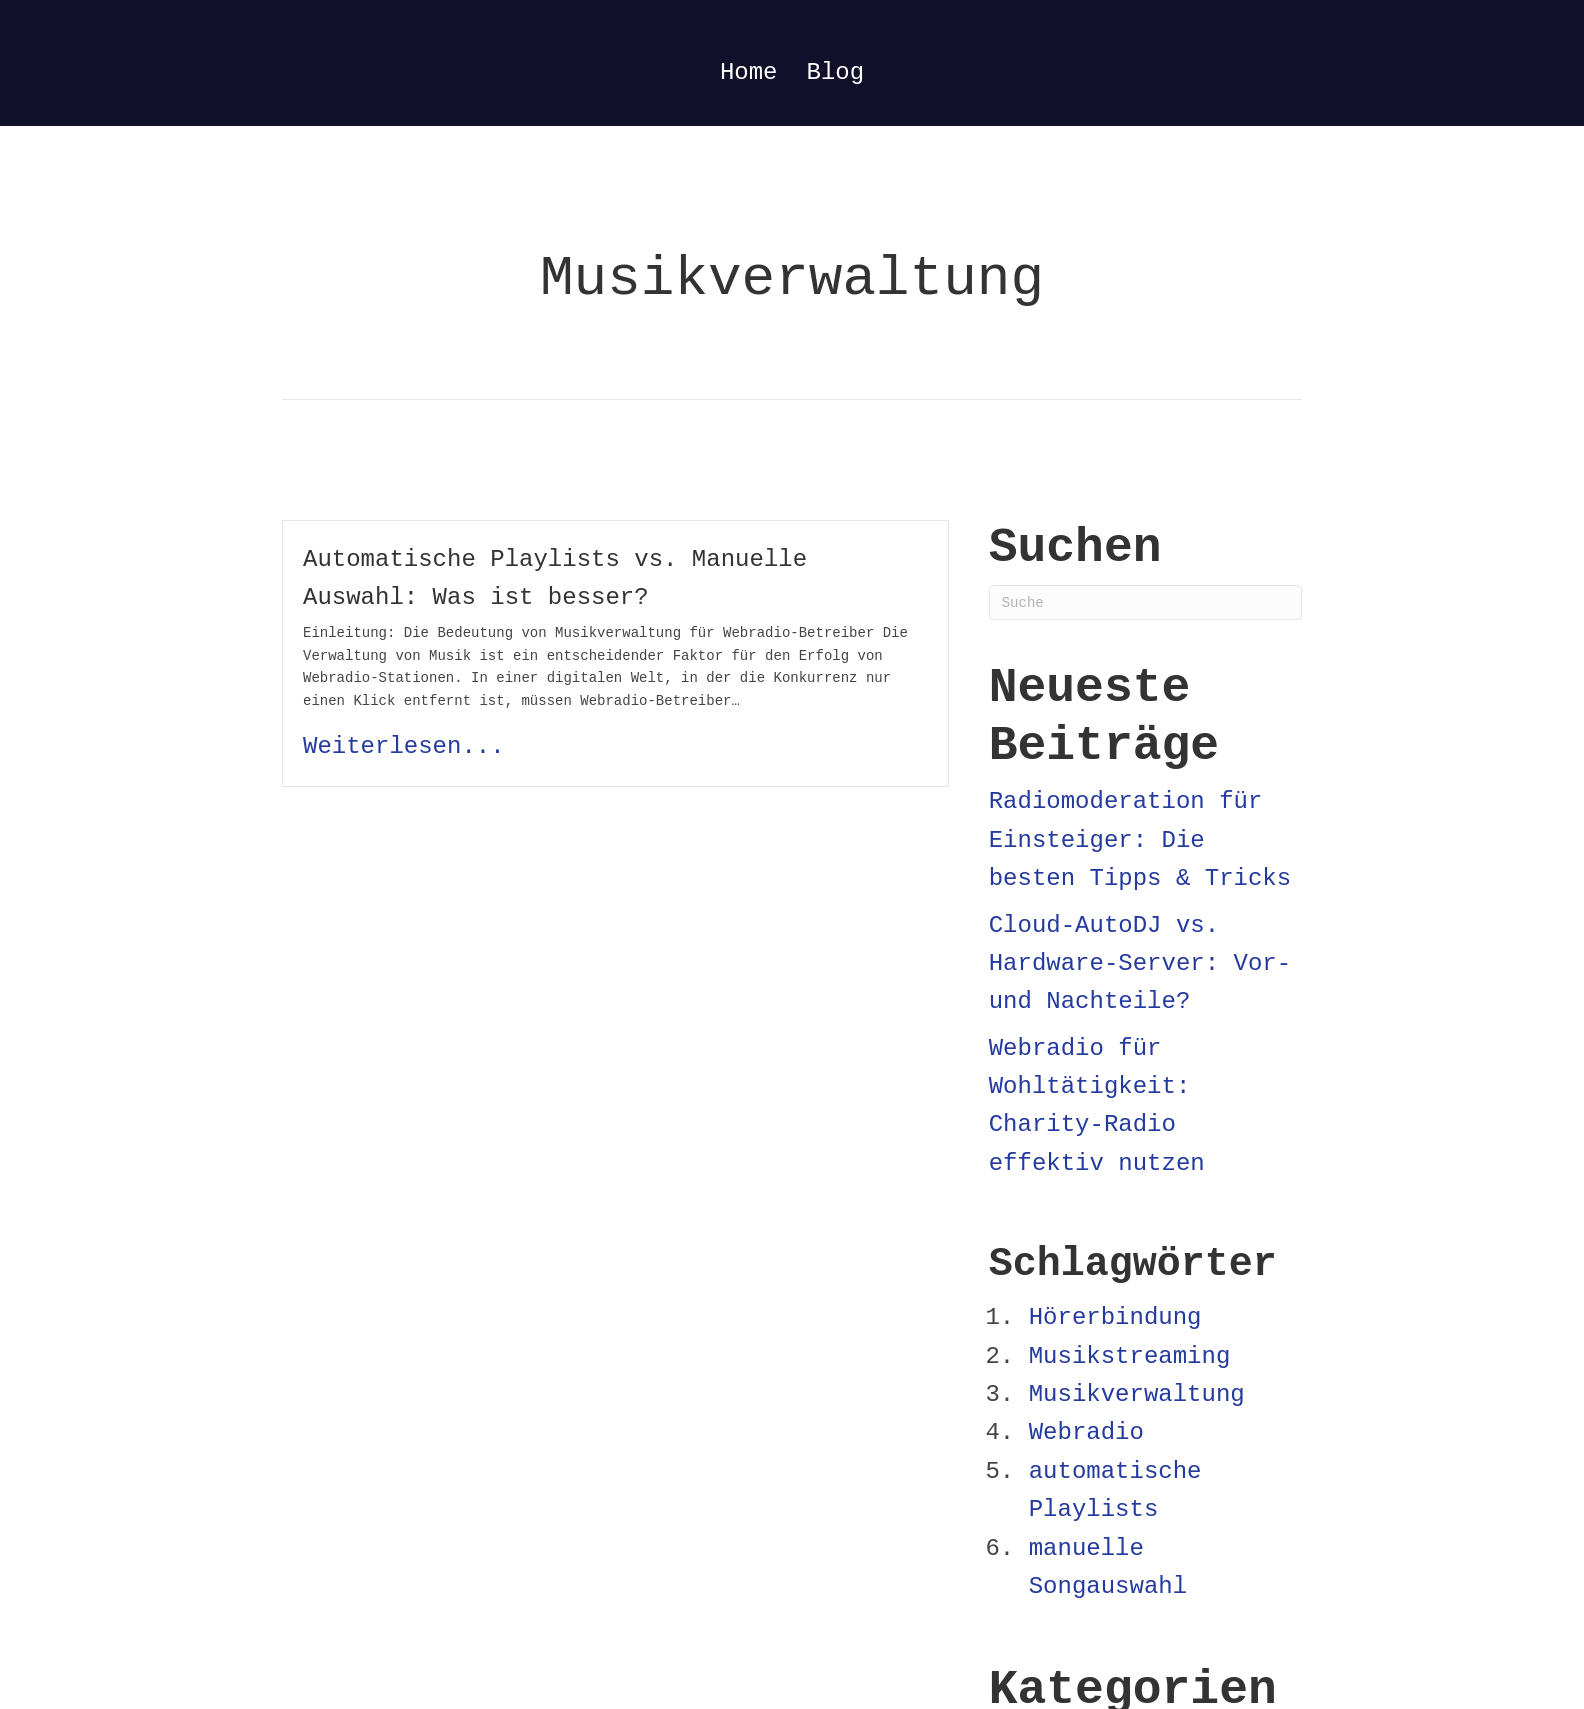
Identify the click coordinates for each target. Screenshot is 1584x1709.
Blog (836, 72)
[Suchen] (1145, 602)
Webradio (1086, 1432)
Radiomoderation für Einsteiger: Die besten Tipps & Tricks (1140, 840)
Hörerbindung (1115, 1317)
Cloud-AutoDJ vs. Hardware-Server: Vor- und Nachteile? (1140, 964)
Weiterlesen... (404, 746)
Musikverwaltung (1137, 1394)
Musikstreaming (1130, 1356)
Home (749, 72)
